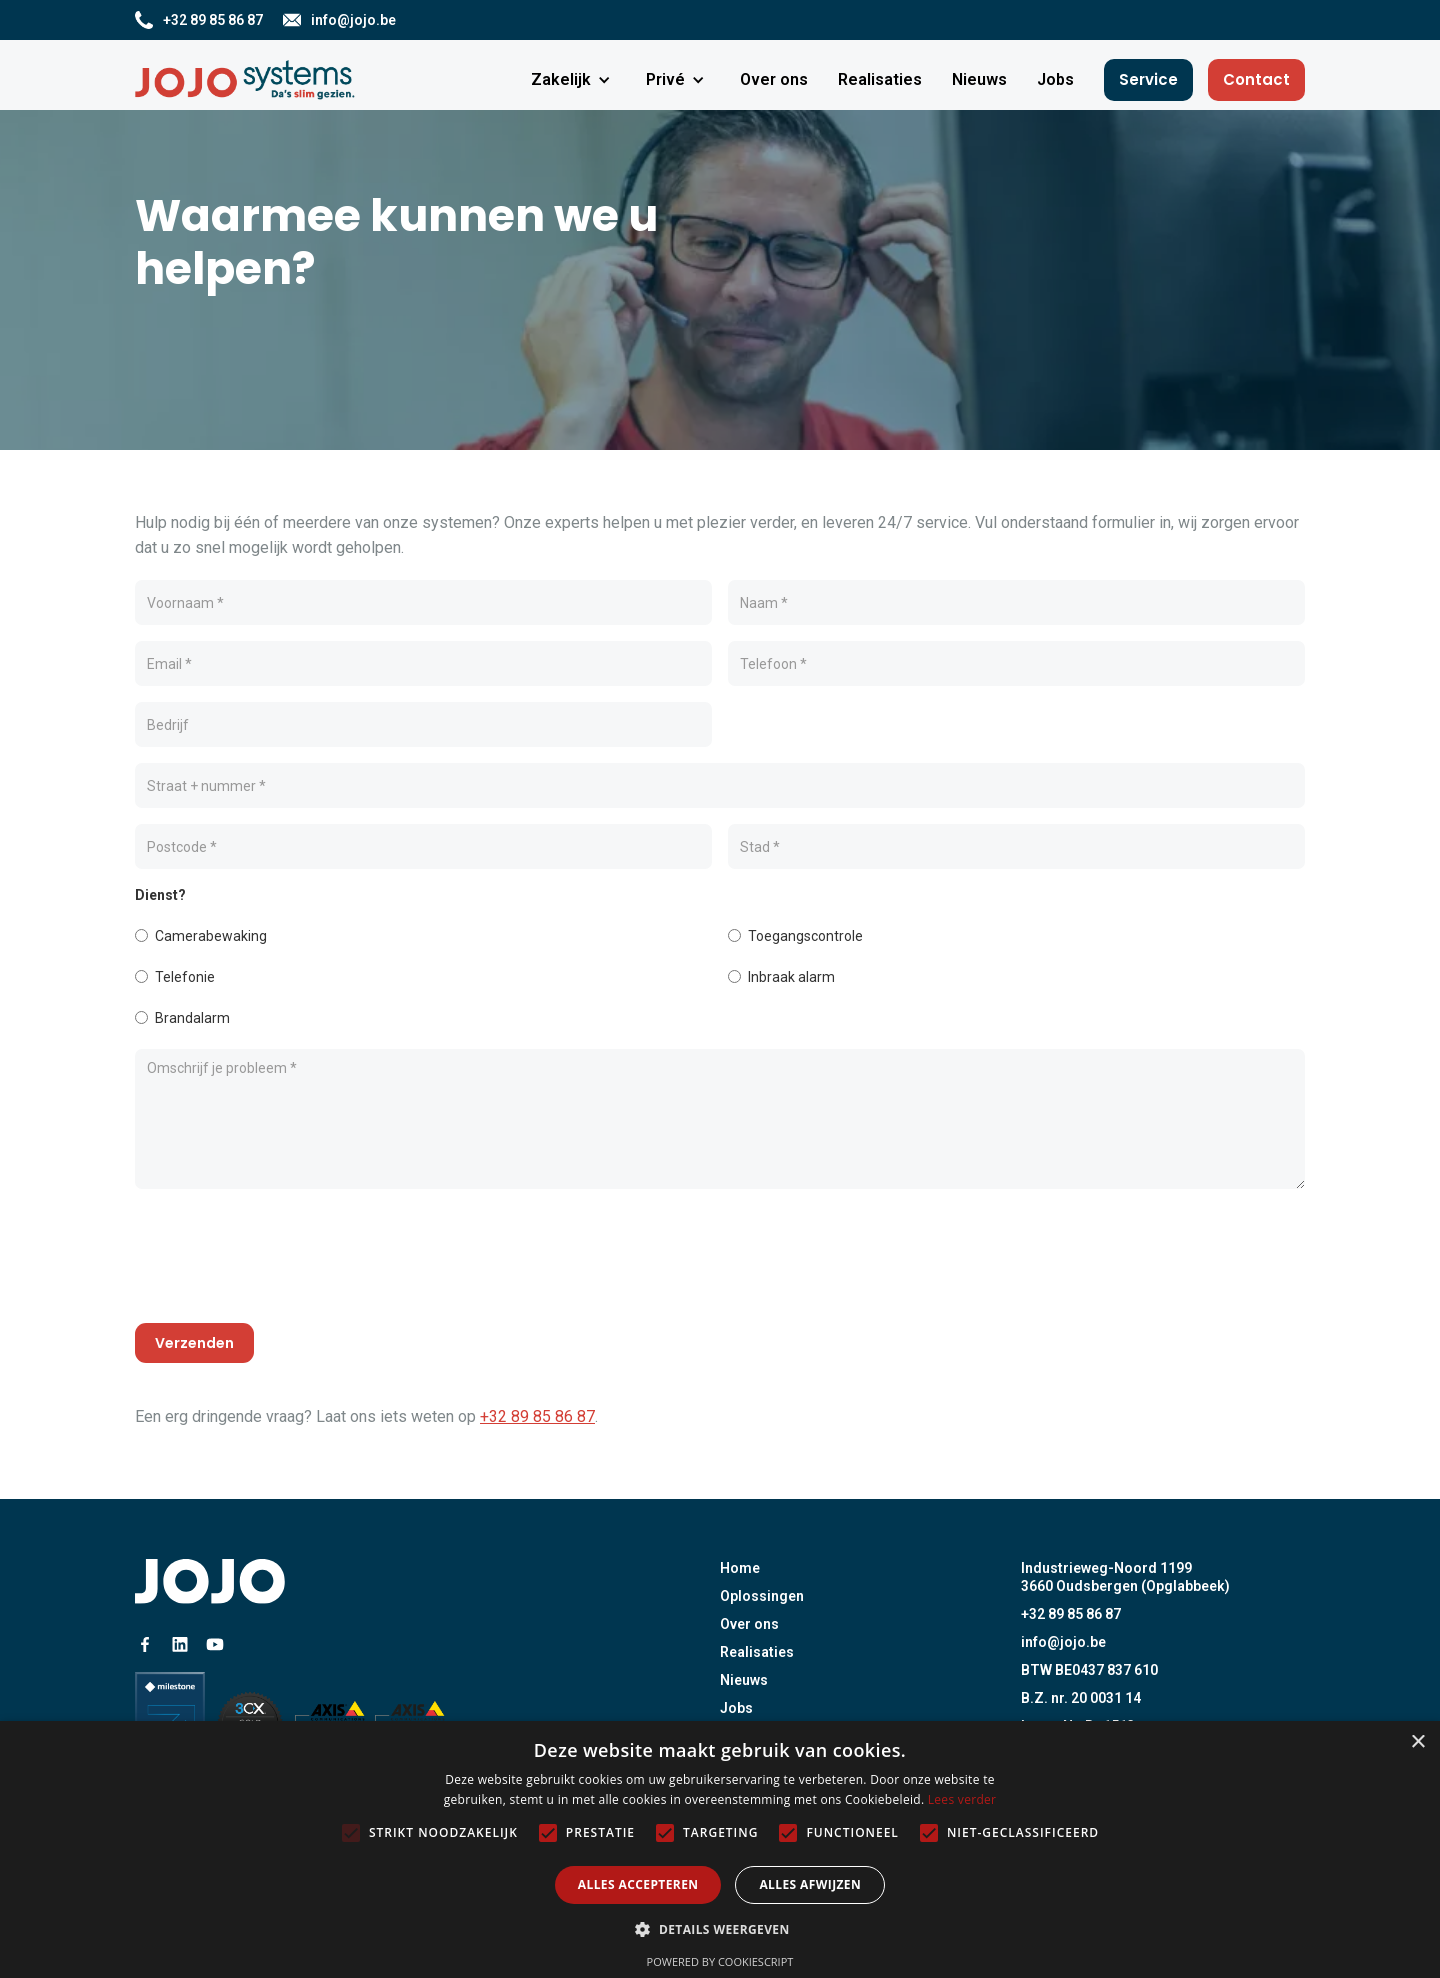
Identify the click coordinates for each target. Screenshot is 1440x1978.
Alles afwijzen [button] (810, 1884)
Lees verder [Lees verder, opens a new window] (962, 1799)
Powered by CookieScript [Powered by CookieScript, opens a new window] (720, 1961)
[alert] (720, 1849)
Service (1148, 79)
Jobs (736, 1708)
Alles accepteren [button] (638, 1884)
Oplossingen (762, 1596)
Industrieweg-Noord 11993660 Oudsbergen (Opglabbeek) (1125, 1577)
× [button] (1417, 1742)
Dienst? (160, 895)
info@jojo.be (1063, 1642)
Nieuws (744, 1680)
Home (740, 1568)
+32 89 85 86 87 (537, 1416)
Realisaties (757, 1652)
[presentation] (287, 1260)
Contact (1256, 79)
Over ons (749, 1624)
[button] (573, 80)
